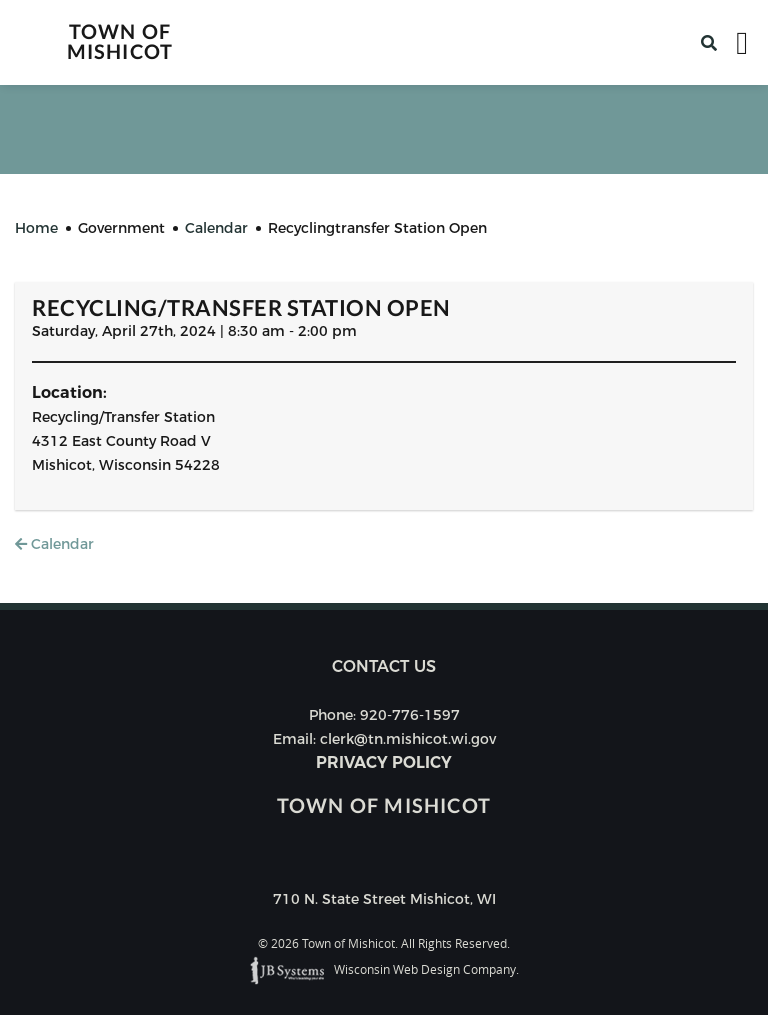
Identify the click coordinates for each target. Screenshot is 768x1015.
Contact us (384, 666)
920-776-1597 (410, 715)
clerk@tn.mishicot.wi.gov (408, 739)
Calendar (54, 544)
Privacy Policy (384, 762)
